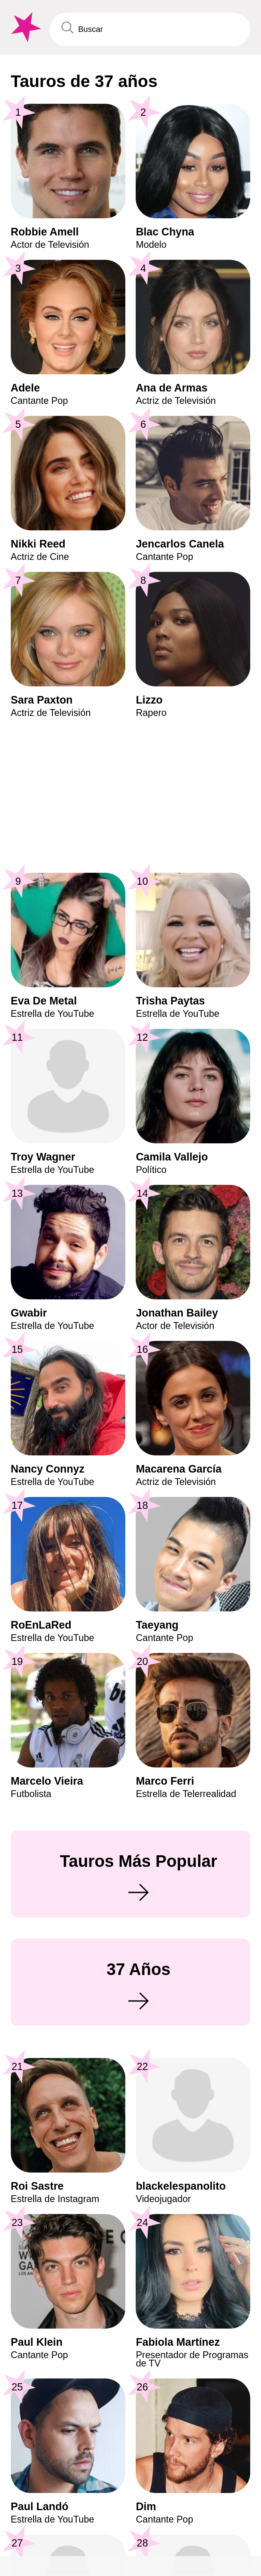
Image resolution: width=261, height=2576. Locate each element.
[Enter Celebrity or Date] (149, 29)
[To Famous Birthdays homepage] (25, 27)
